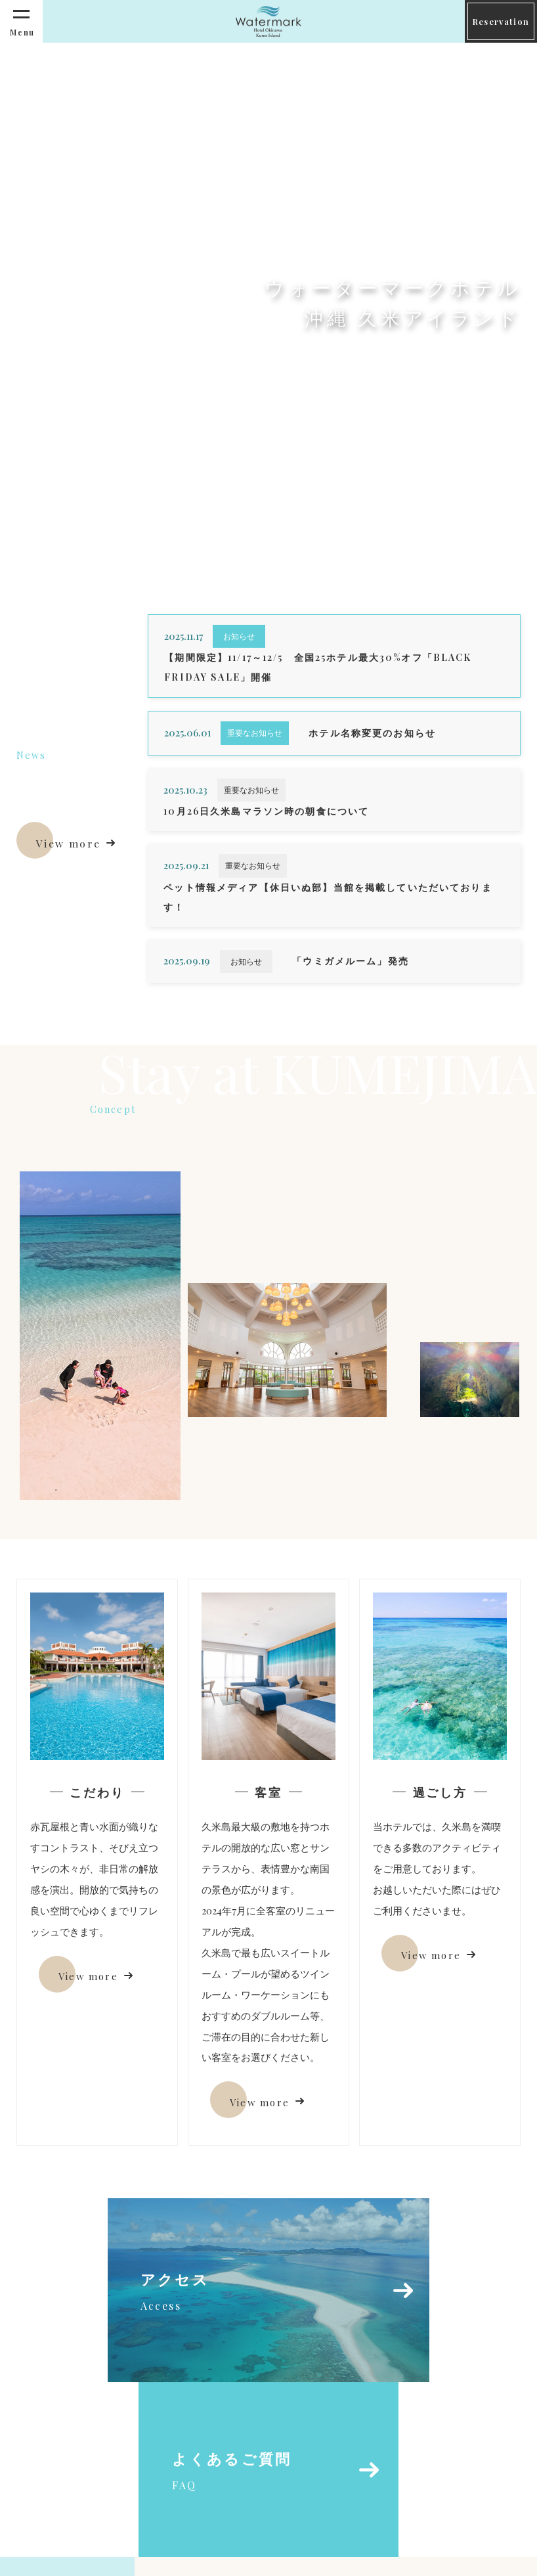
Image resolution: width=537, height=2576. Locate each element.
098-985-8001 (224, 2514)
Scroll (39, 468)
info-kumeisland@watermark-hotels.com (294, 2491)
